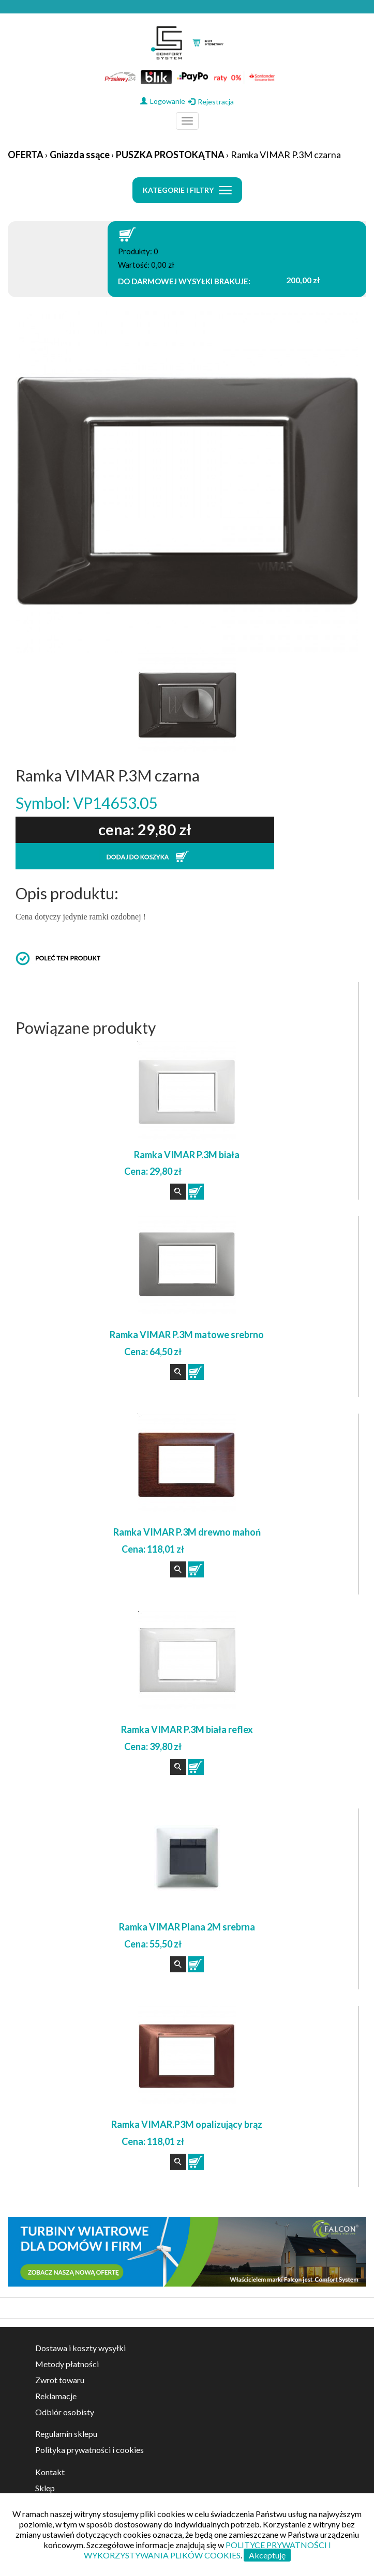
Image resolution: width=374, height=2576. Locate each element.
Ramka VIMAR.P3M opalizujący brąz (186, 2124)
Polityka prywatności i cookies (89, 2450)
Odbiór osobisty (64, 2412)
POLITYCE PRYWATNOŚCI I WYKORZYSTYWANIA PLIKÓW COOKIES (207, 2550)
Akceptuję (267, 2555)
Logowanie (162, 101)
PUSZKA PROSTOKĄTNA (170, 154)
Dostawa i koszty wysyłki (80, 2348)
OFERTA (25, 154)
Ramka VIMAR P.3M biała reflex (187, 1729)
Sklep (45, 2488)
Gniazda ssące (80, 154)
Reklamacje (56, 2396)
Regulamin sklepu (66, 2434)
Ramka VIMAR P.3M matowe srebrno (187, 1334)
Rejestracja (211, 101)
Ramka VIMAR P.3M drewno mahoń (187, 1532)
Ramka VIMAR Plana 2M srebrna (187, 1927)
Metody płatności (67, 2364)
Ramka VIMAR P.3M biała (187, 1154)
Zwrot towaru (59, 2380)
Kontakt (50, 2472)
